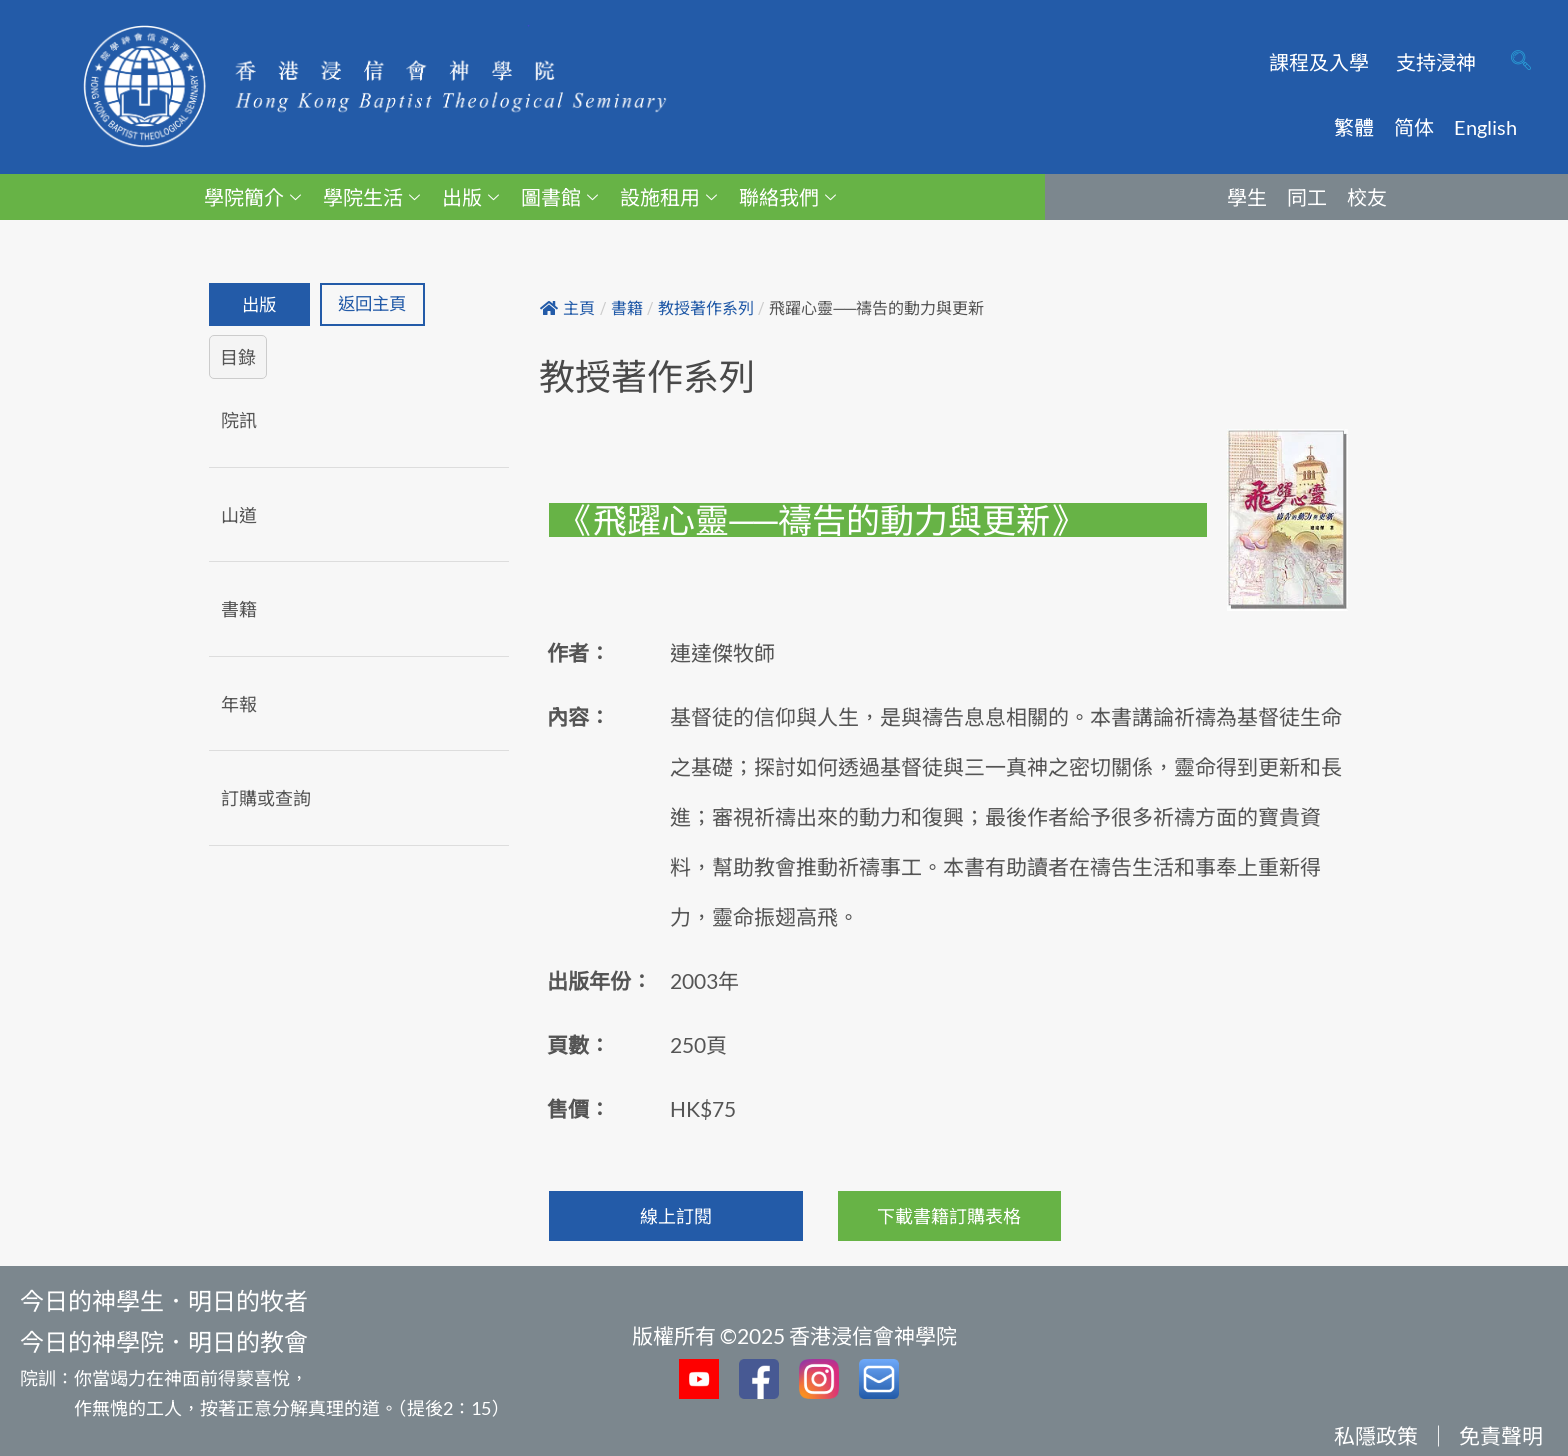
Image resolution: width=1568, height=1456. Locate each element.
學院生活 (371, 197)
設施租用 (668, 197)
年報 (239, 704)
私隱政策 (1376, 1435)
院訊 (239, 421)
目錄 (238, 358)
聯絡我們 (787, 197)
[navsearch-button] (1521, 62)
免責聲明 (1501, 1435)
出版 (470, 197)
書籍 (239, 610)
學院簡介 (252, 197)
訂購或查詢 (266, 799)
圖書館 (559, 197)
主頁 (567, 308)
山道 (239, 515)
